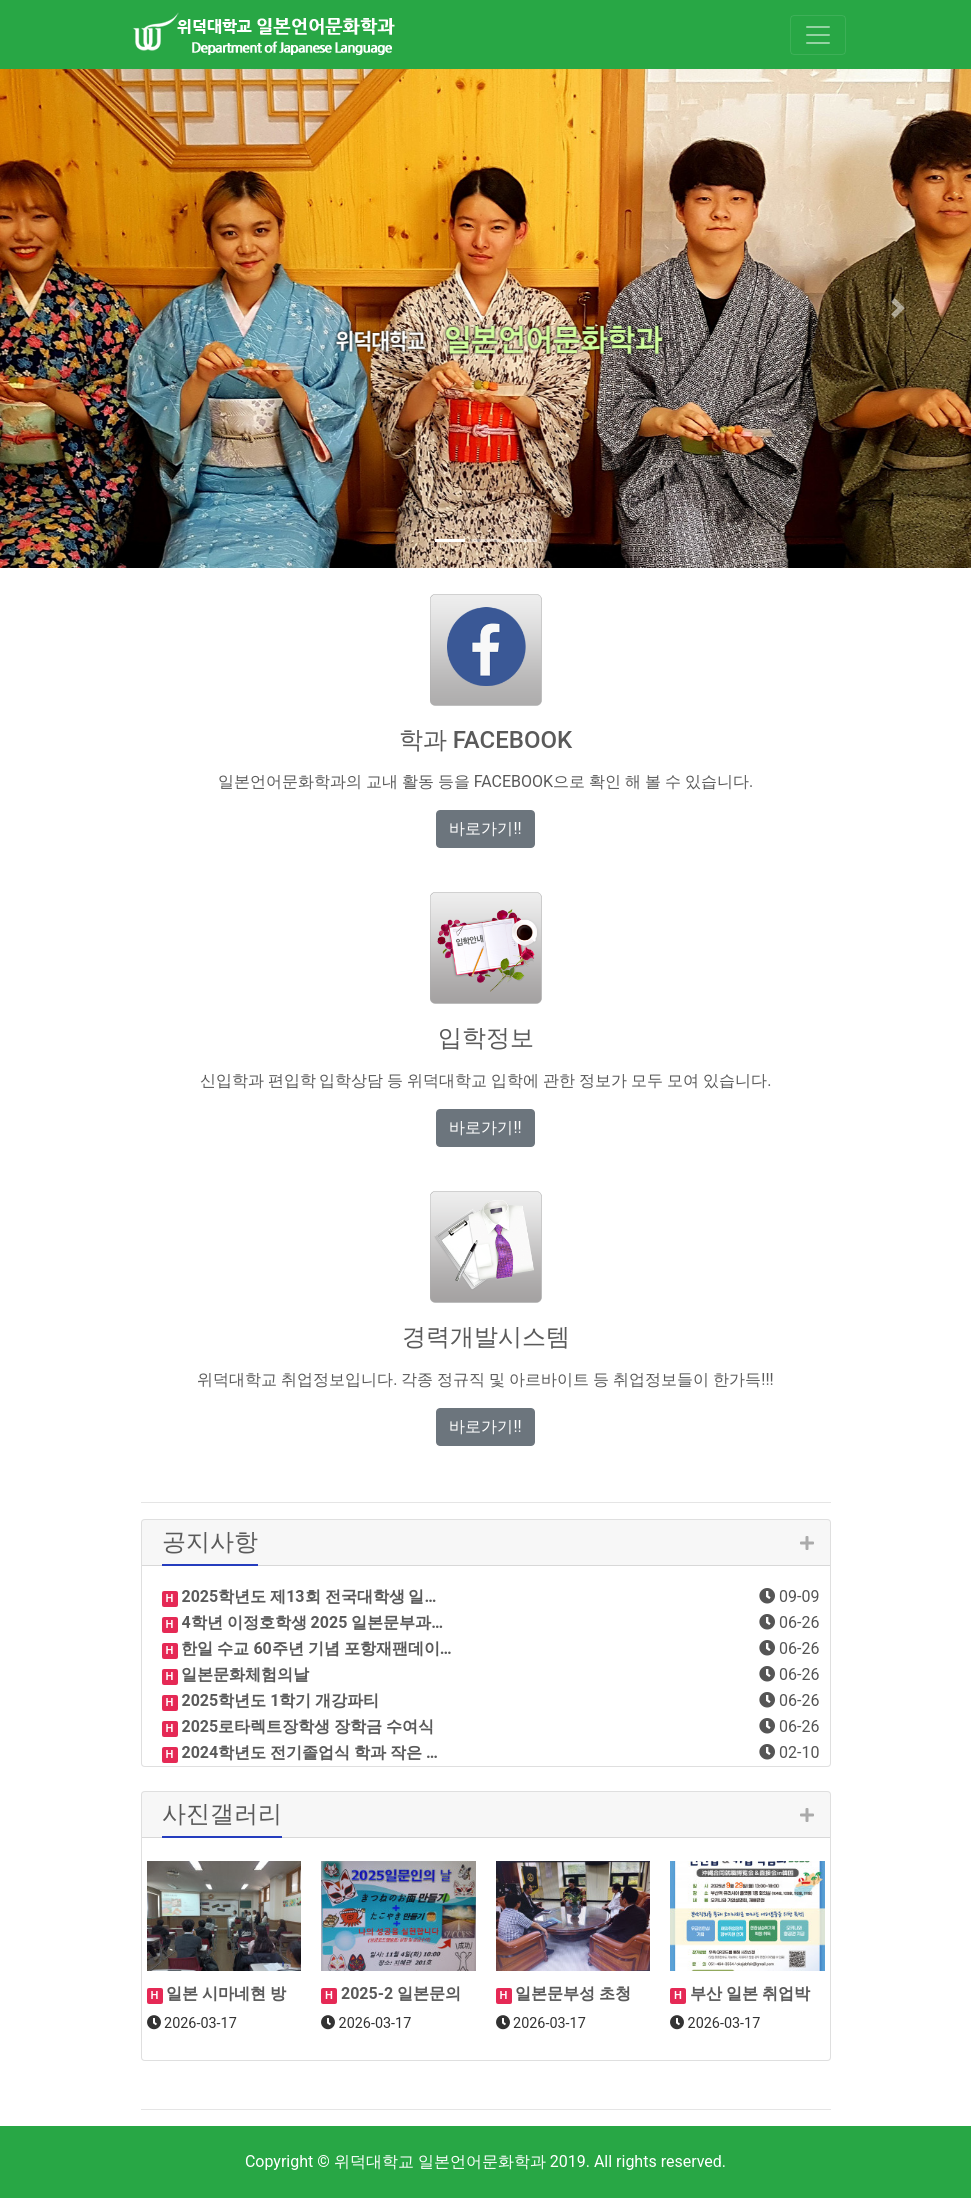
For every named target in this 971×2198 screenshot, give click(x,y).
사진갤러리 (222, 1814)
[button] (73, 308)
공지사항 (210, 1542)
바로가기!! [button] (485, 828)
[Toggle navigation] (818, 35)
